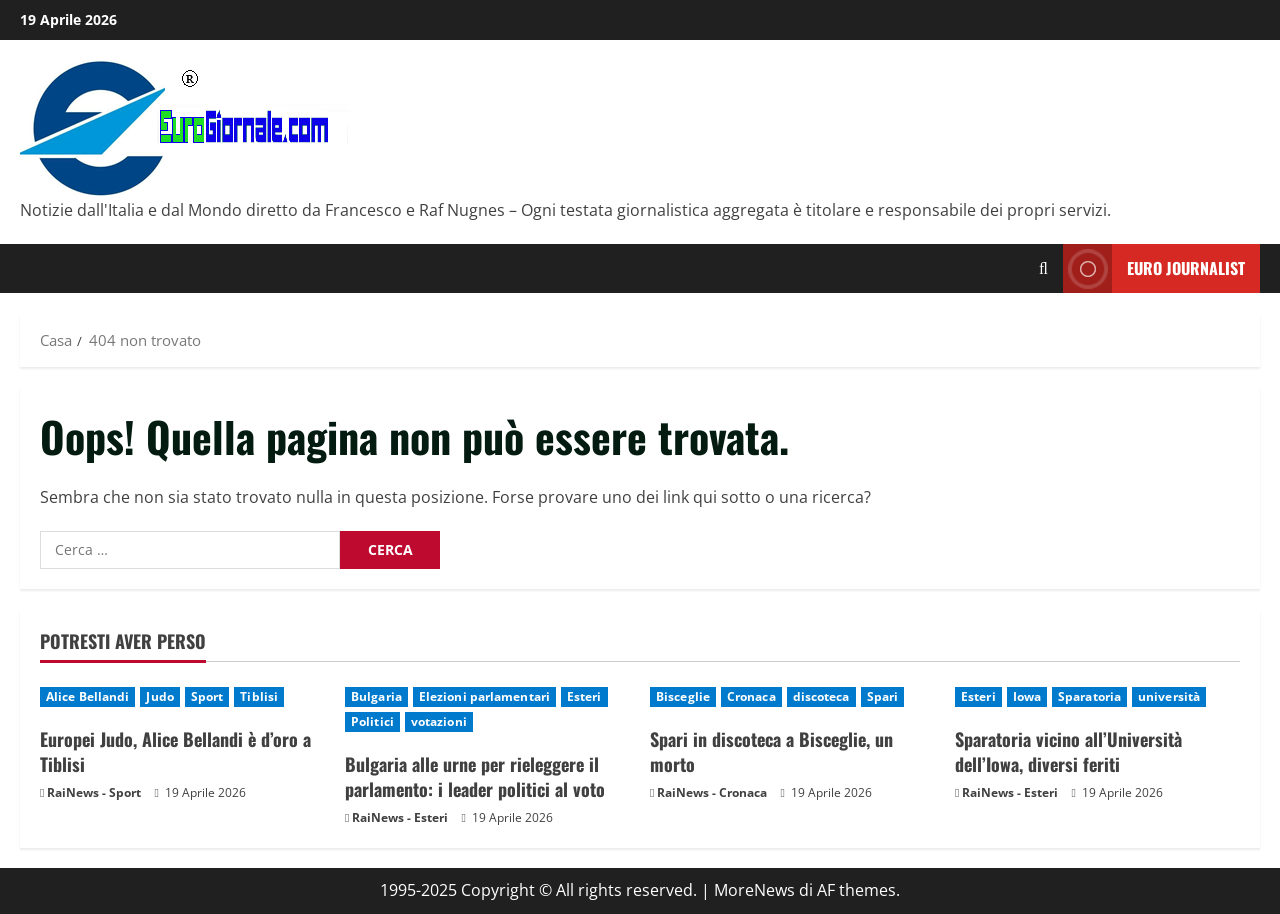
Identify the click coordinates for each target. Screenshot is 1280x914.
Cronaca (751, 696)
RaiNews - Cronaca (712, 792)
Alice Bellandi (87, 696)
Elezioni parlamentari (484, 696)
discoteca (821, 696)
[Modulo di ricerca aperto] (1043, 268)
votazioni (439, 721)
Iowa (1027, 696)
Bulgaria (376, 696)
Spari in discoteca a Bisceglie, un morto (771, 751)
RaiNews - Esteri (400, 817)
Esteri (584, 696)
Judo (159, 696)
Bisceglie (683, 696)
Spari (883, 696)
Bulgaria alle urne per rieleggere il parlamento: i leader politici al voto (475, 776)
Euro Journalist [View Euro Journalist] (1154, 268)
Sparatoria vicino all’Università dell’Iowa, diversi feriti (1068, 751)
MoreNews (754, 890)
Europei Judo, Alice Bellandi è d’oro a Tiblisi (175, 751)
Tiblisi (259, 696)
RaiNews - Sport (94, 792)
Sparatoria (1089, 696)
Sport (207, 696)
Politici (372, 721)
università (1169, 696)
